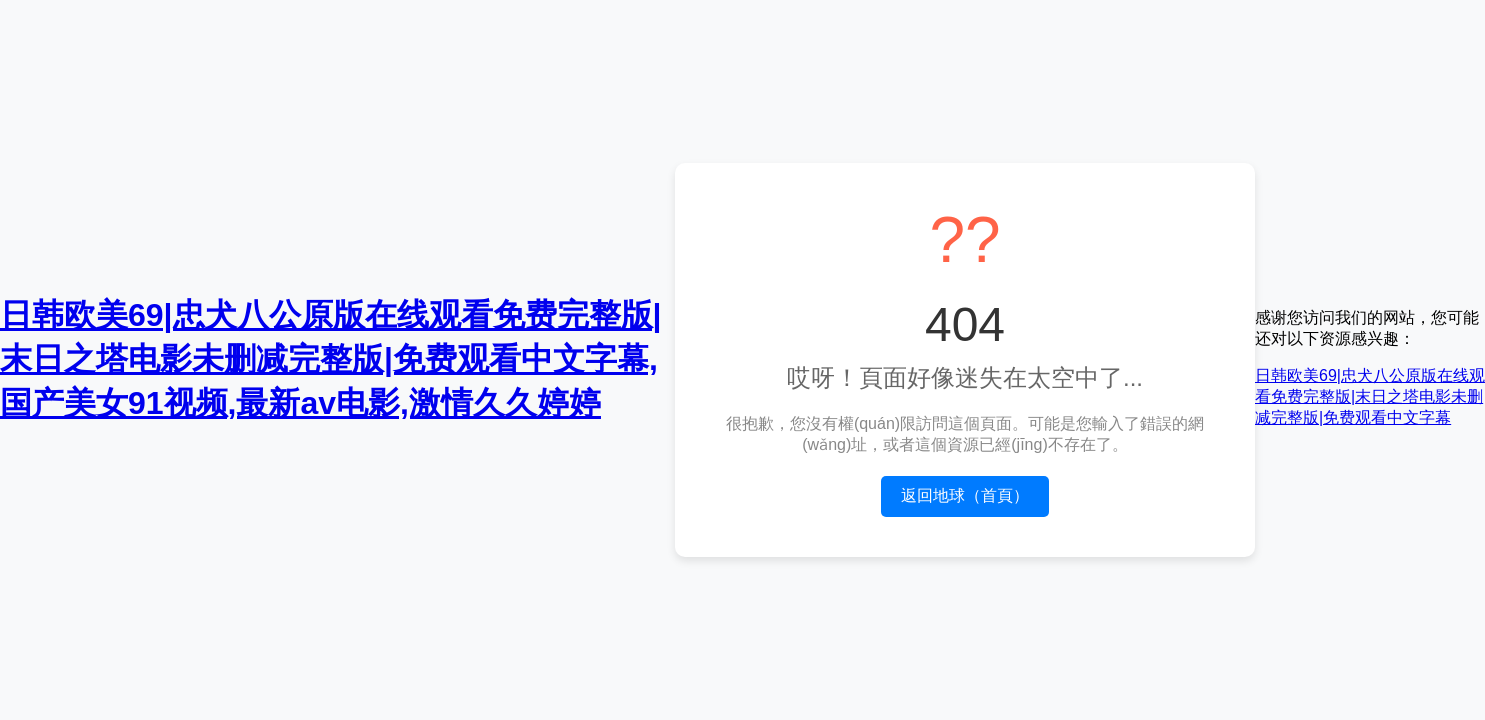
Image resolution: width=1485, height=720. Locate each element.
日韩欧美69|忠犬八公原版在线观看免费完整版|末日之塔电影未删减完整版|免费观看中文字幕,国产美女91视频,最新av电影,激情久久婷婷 (331, 359)
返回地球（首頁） (965, 495)
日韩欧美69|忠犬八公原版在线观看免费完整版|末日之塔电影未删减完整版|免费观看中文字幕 (1370, 396)
